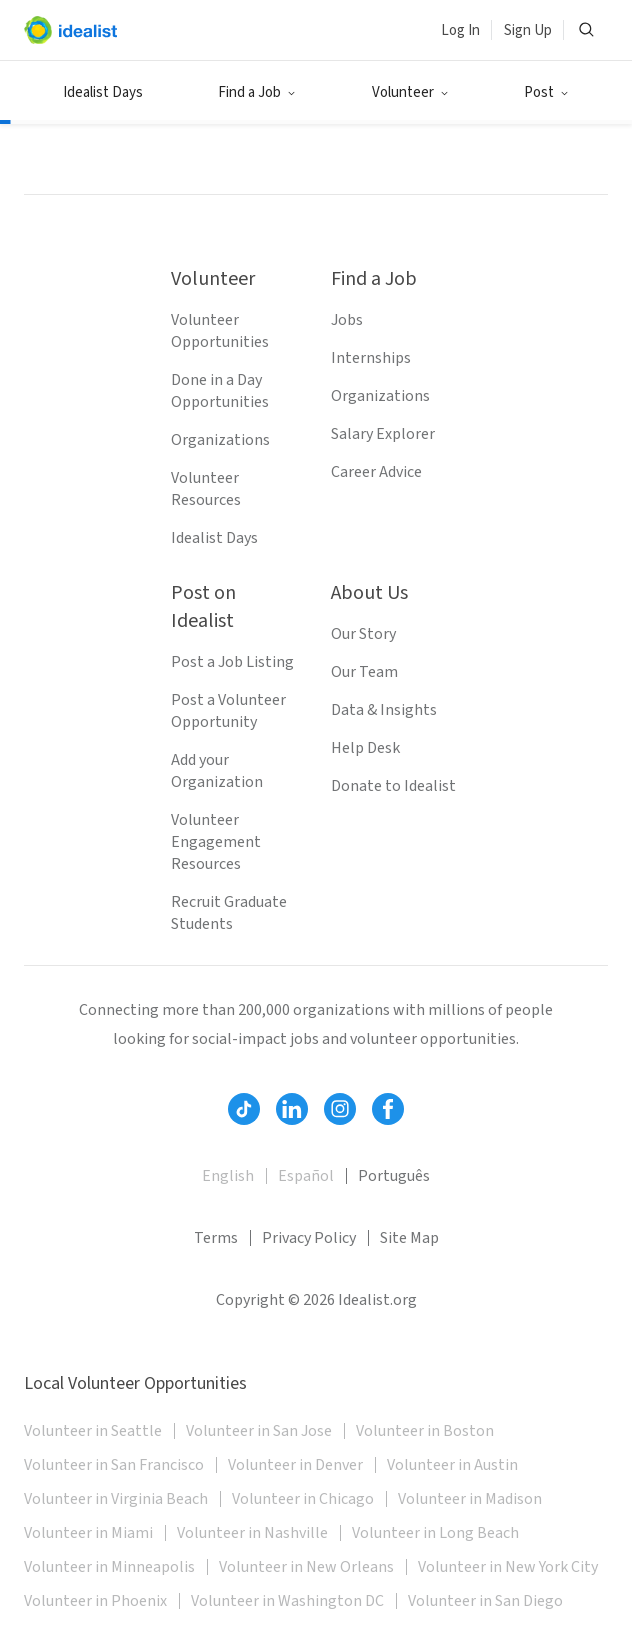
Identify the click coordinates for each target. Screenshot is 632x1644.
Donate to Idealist (393, 786)
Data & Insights (384, 710)
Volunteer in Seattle (93, 1431)
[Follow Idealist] (244, 1109)
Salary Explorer (383, 434)
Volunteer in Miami (88, 1533)
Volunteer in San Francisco (114, 1465)
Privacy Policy (309, 1238)
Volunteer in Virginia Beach (116, 1499)
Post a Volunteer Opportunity (228, 711)
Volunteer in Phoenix (95, 1601)
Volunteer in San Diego (485, 1601)
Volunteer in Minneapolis (109, 1567)
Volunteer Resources (206, 489)
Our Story (363, 634)
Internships (371, 358)
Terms (216, 1238)
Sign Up (528, 30)
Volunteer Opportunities (220, 331)
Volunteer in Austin (452, 1465)
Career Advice (376, 472)
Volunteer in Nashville (252, 1533)
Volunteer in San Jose (259, 1431)
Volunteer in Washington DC (287, 1601)
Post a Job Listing (232, 662)
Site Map (409, 1238)
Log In (460, 30)
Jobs (347, 320)
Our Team (364, 672)
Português (394, 1176)
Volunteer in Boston (425, 1431)
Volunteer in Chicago (303, 1499)
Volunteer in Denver (295, 1465)
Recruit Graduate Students (229, 913)
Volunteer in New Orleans (306, 1567)
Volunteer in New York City (508, 1567)
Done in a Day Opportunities (220, 391)
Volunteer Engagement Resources (216, 842)
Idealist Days (103, 92)
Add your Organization (217, 771)
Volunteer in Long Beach (435, 1533)
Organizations (220, 440)
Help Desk (365, 748)
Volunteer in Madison (470, 1499)
